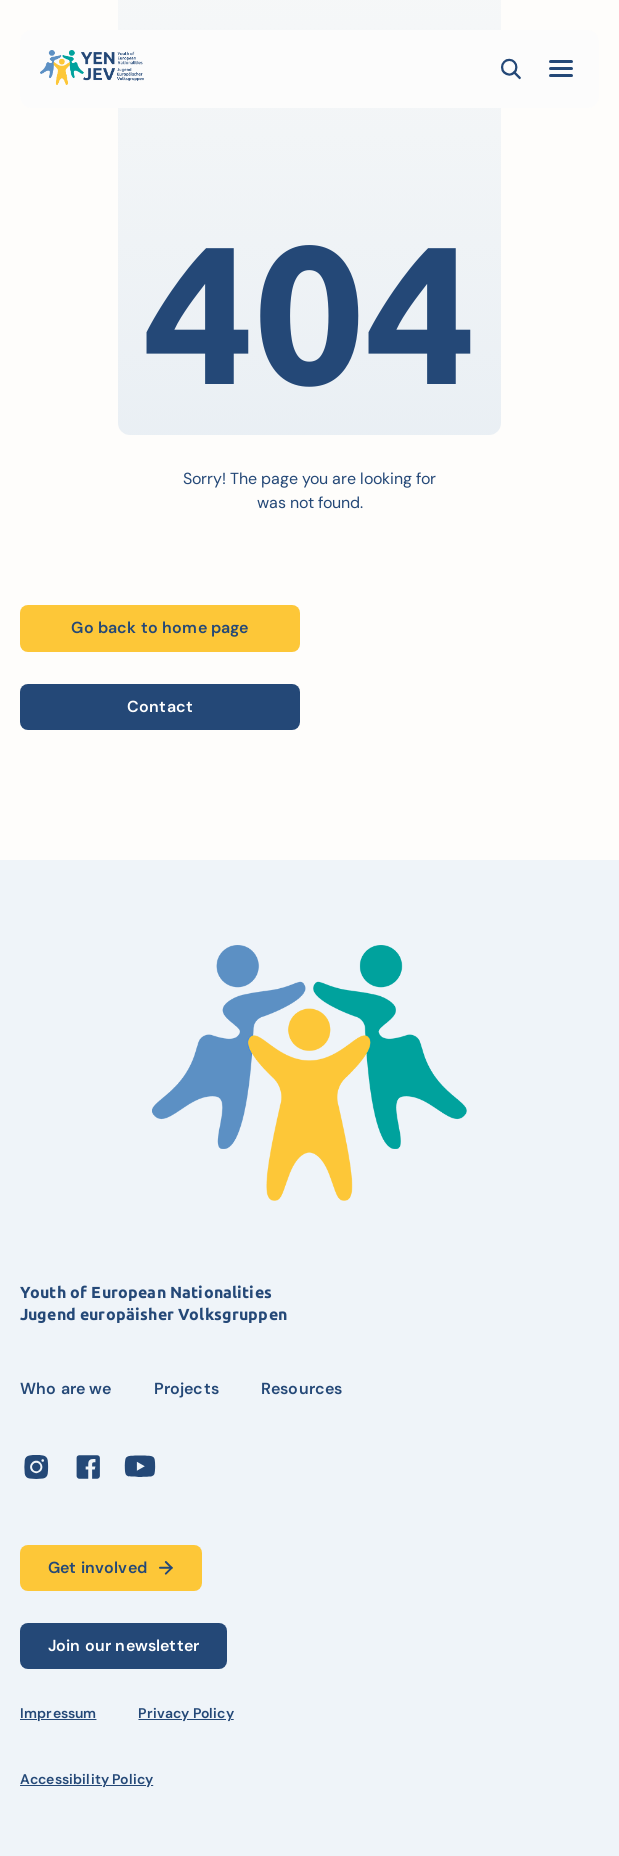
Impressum (58, 1713)
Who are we (66, 1388)
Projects (186, 1388)
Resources (301, 1388)
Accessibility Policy (86, 1779)
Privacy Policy (185, 1713)
